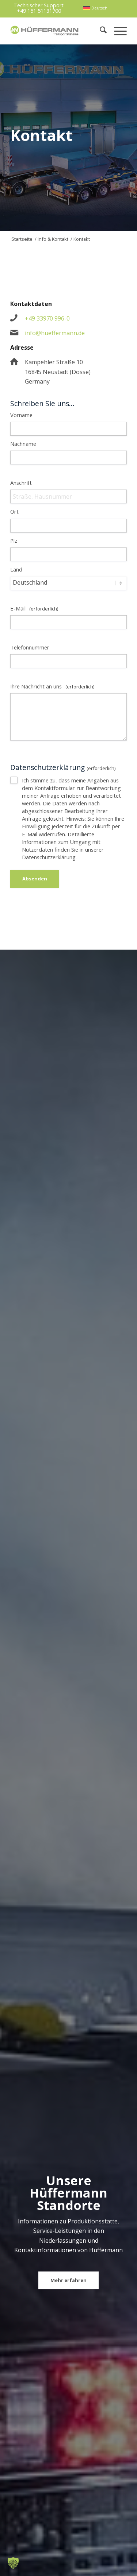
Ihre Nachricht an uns (52, 686)
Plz (13, 540)
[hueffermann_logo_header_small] (45, 30)
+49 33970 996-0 (47, 318)
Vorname (21, 415)
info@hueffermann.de (55, 333)
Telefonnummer (29, 647)
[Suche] (99, 30)
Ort (14, 511)
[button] (13, 2563)
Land (16, 569)
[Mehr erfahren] (68, 2280)
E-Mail (34, 608)
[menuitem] (95, 8)
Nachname (23, 443)
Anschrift (21, 482)
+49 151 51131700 (39, 10)
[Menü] (117, 30)
